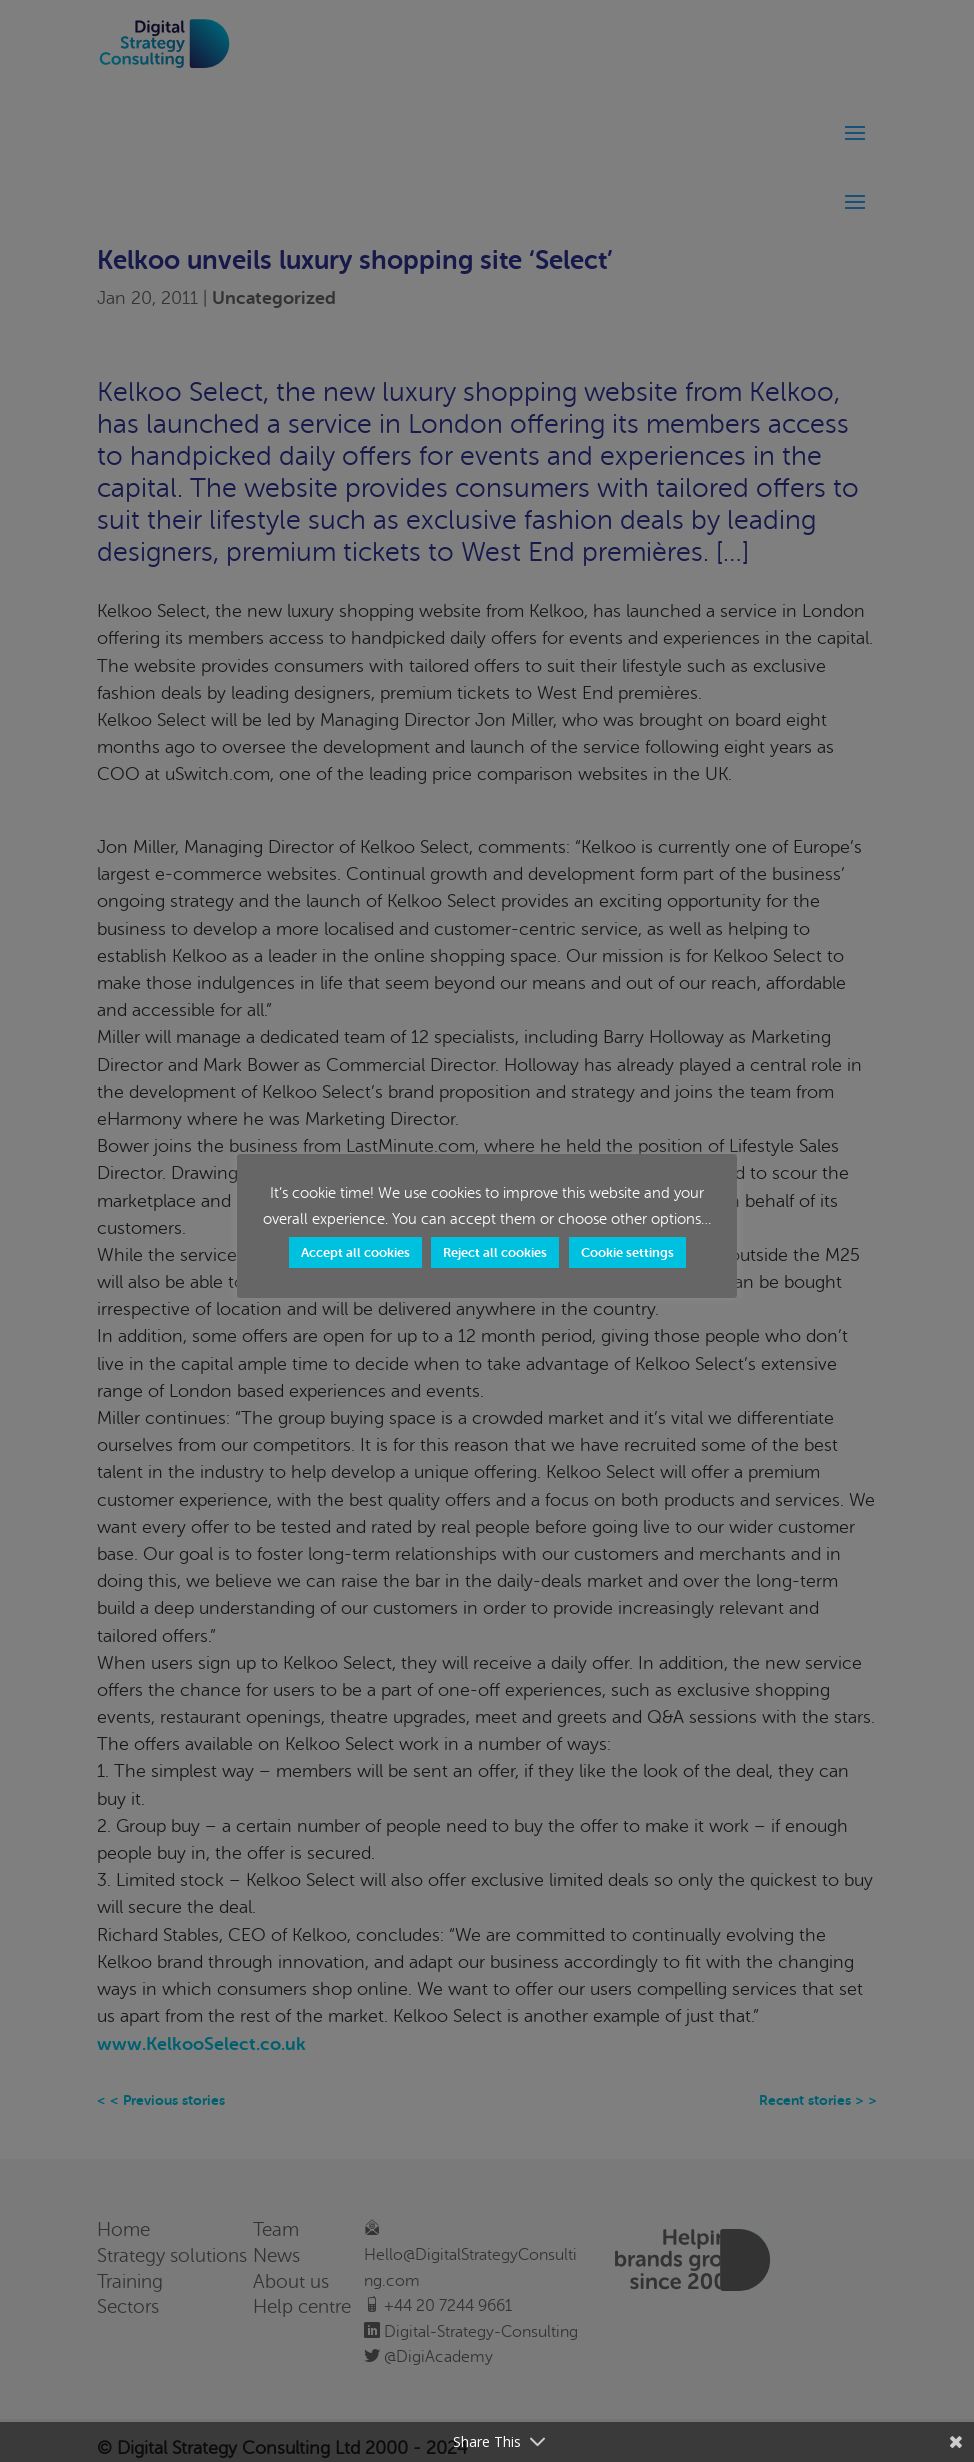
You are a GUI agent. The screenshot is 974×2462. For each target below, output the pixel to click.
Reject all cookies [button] (495, 1252)
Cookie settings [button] (627, 1252)
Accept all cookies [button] (355, 1252)
